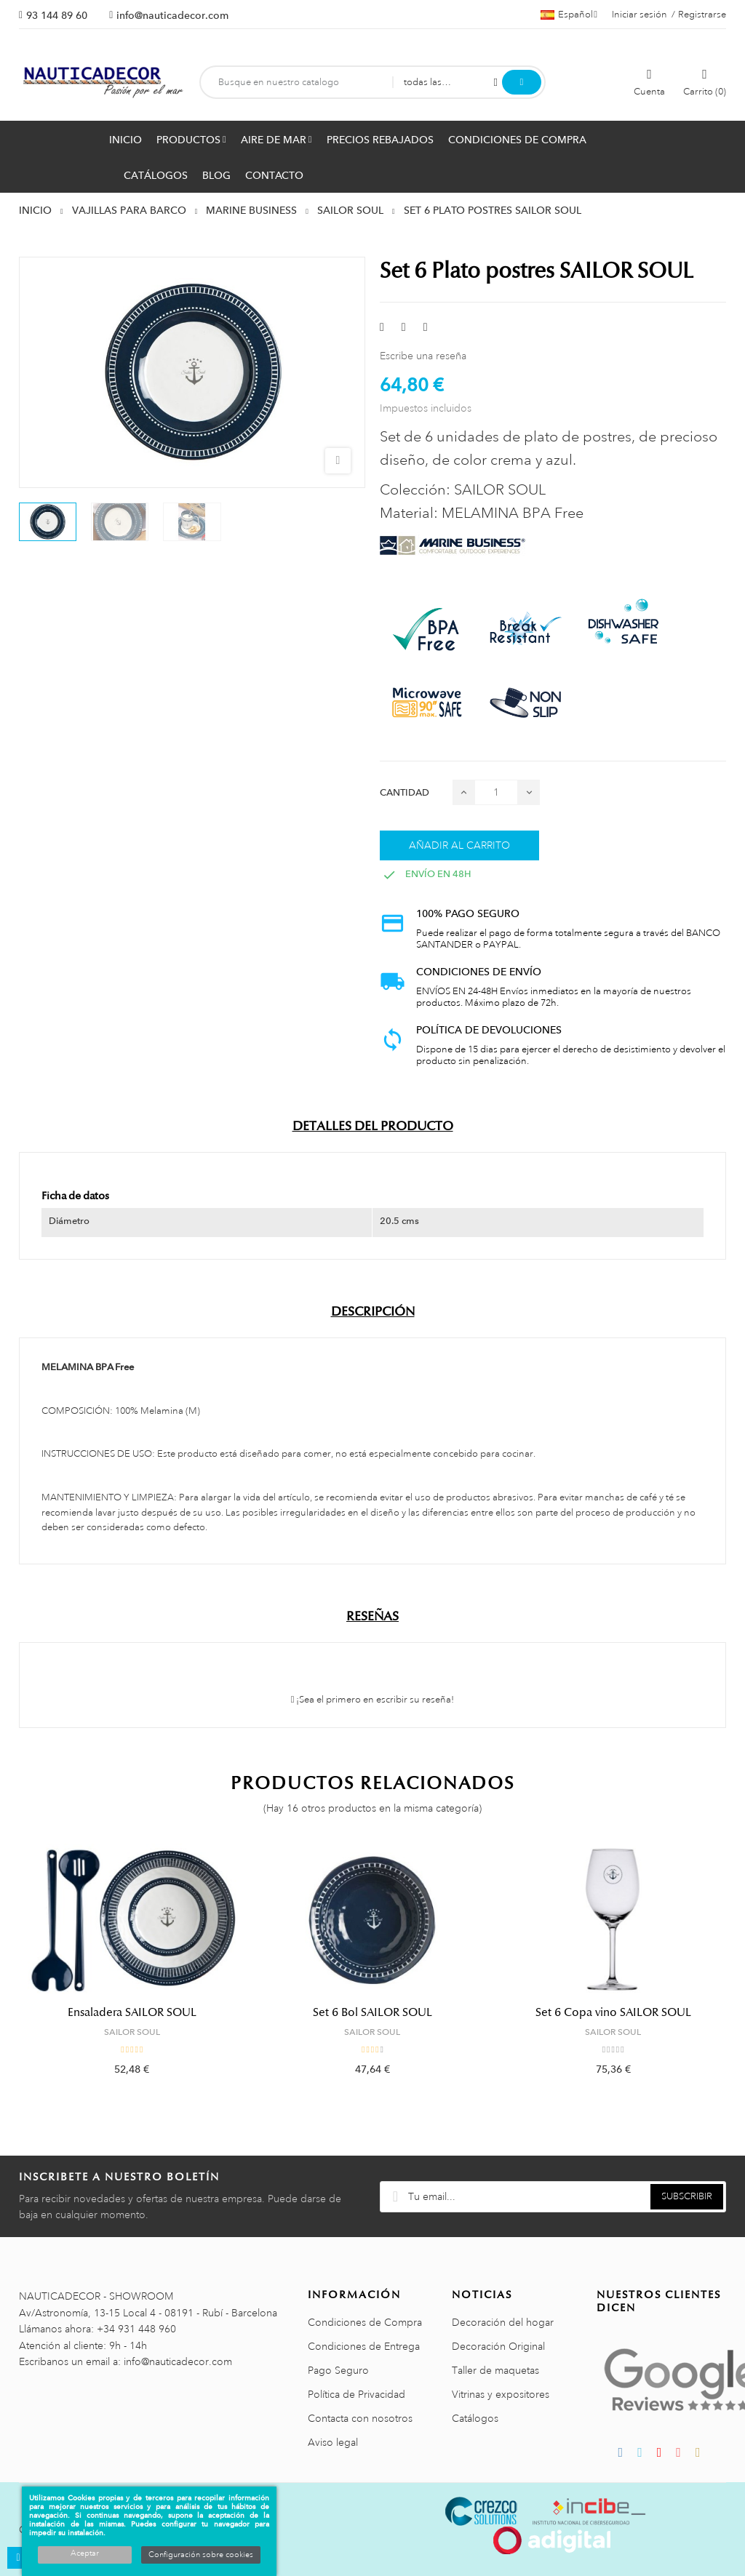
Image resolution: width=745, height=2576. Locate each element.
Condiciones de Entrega (364, 2346)
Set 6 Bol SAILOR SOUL (372, 2012)
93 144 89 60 (56, 15)
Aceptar (85, 2553)
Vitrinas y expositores (500, 2394)
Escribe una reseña (423, 355)
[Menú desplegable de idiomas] (569, 14)
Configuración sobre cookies (200, 2555)
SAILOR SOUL (132, 2032)
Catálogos (475, 2418)
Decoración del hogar (503, 2322)
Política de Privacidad (356, 2394)
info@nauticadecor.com (172, 15)
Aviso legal (333, 2442)
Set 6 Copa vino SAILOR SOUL (613, 2012)
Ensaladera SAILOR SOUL (132, 2012)
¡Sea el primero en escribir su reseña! (373, 1699)
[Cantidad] (496, 792)
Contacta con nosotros (360, 2418)
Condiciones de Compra (365, 2322)
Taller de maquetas (495, 2370)
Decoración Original (498, 2346)
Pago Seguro (338, 2370)
